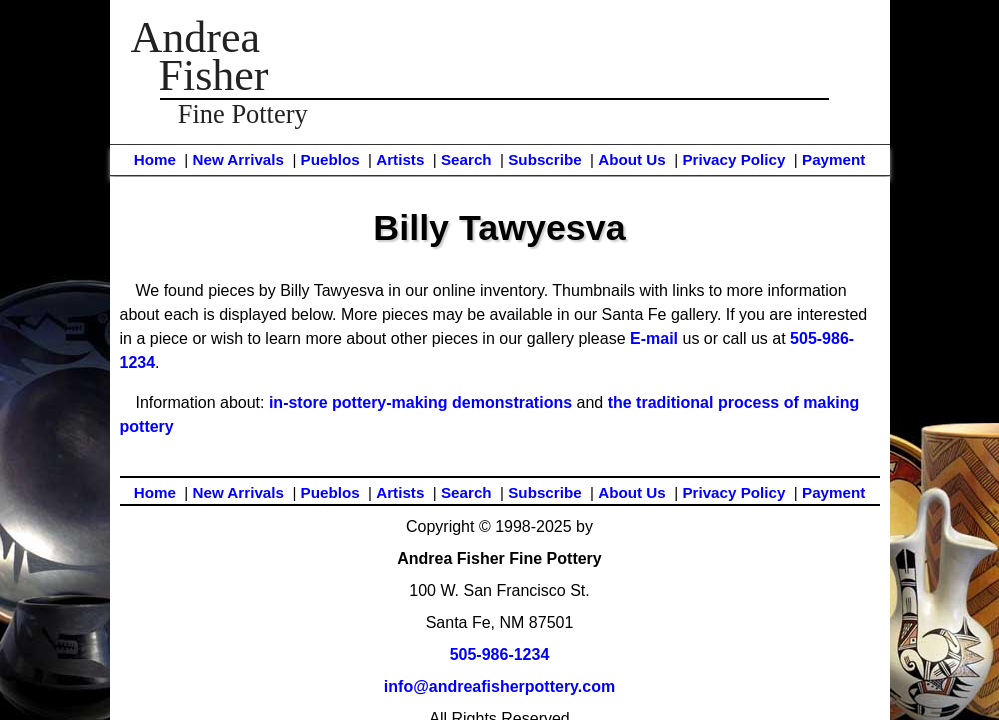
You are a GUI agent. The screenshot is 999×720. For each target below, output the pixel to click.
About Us (632, 159)
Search (466, 159)
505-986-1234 (500, 654)
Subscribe (544, 159)
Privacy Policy (733, 159)
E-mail (654, 338)
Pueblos (330, 159)
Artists (400, 159)
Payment (833, 159)
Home (155, 159)
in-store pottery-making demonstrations (420, 402)
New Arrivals (237, 159)
